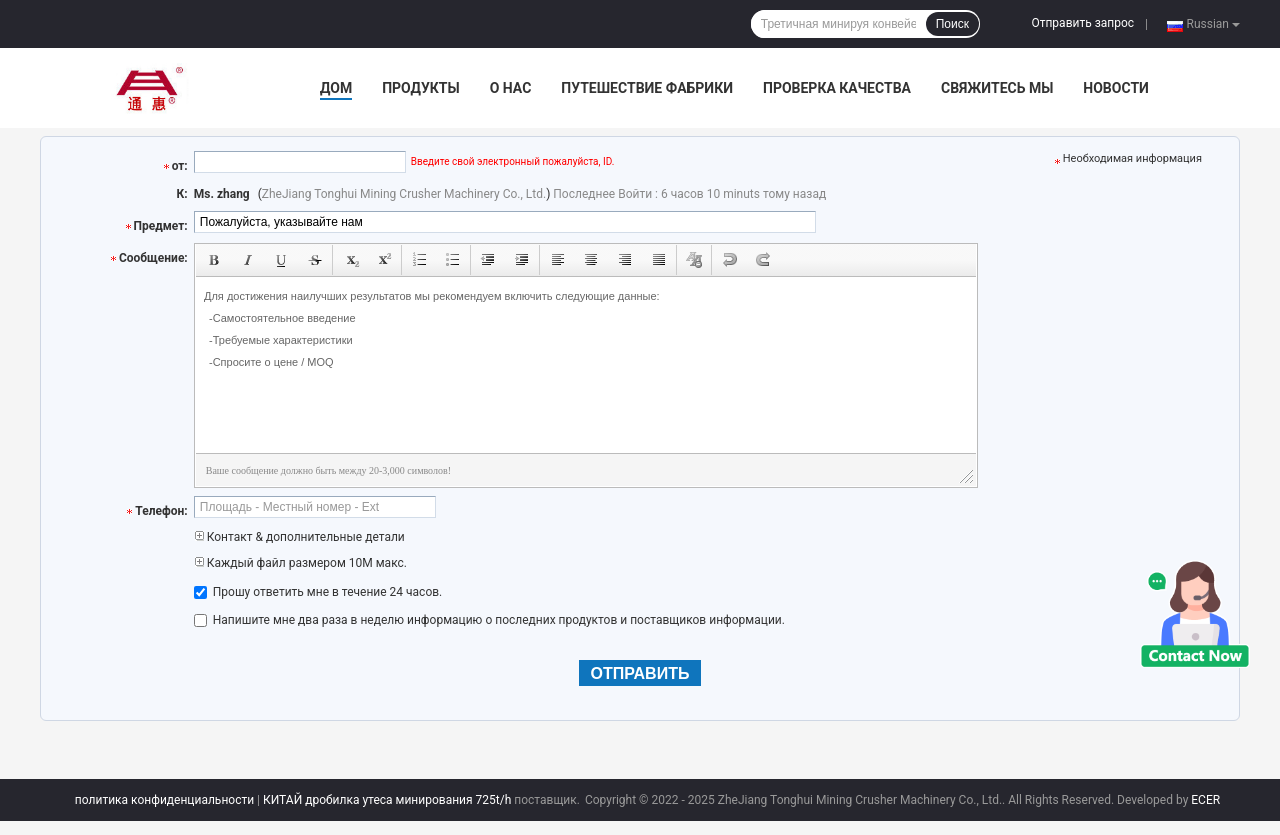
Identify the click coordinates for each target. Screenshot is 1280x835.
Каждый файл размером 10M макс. (300, 563)
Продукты (421, 88)
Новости (1116, 88)
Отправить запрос (1082, 23)
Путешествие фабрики (647, 88)
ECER (1205, 800)
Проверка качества (837, 88)
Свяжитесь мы (997, 88)
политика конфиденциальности (164, 800)
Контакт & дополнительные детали (299, 537)
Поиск (952, 24)
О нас (511, 88)
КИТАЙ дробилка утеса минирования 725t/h (387, 800)
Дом (336, 88)
